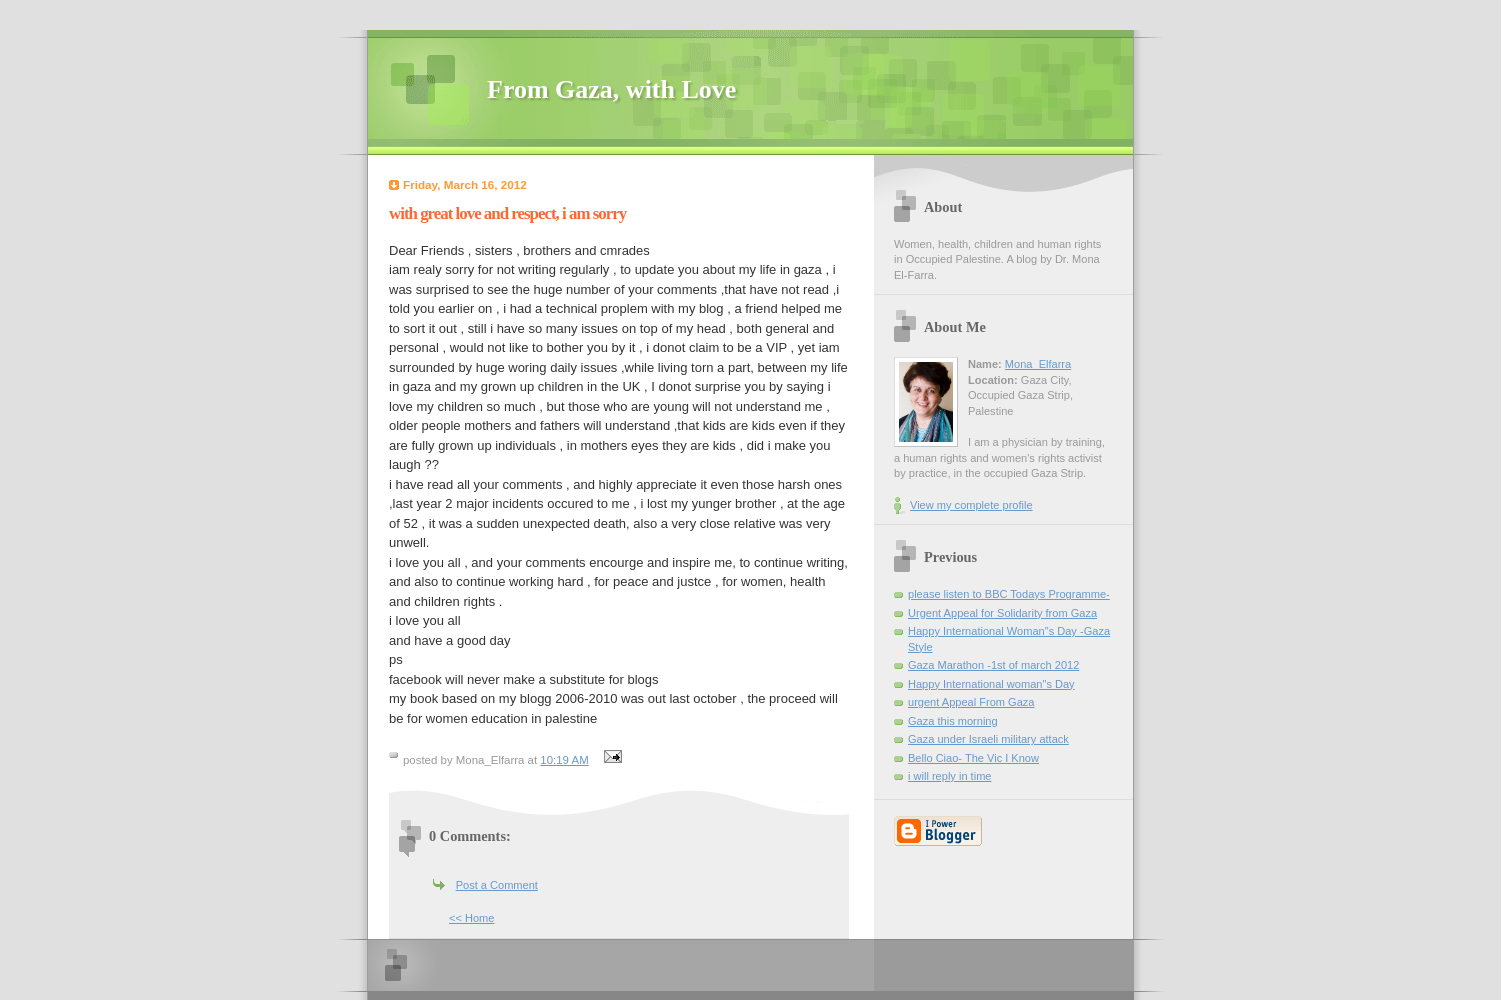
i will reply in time (949, 776)
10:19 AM (564, 760)
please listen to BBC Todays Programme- (1009, 594)
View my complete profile (971, 505)
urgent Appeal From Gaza (971, 702)
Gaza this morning (953, 721)
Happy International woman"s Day (991, 684)
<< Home (471, 918)
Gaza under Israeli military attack (988, 739)
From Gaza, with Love (611, 89)
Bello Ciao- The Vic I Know (973, 758)
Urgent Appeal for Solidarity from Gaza (1002, 613)
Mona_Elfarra (1038, 364)
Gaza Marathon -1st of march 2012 (993, 665)
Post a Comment (497, 885)
